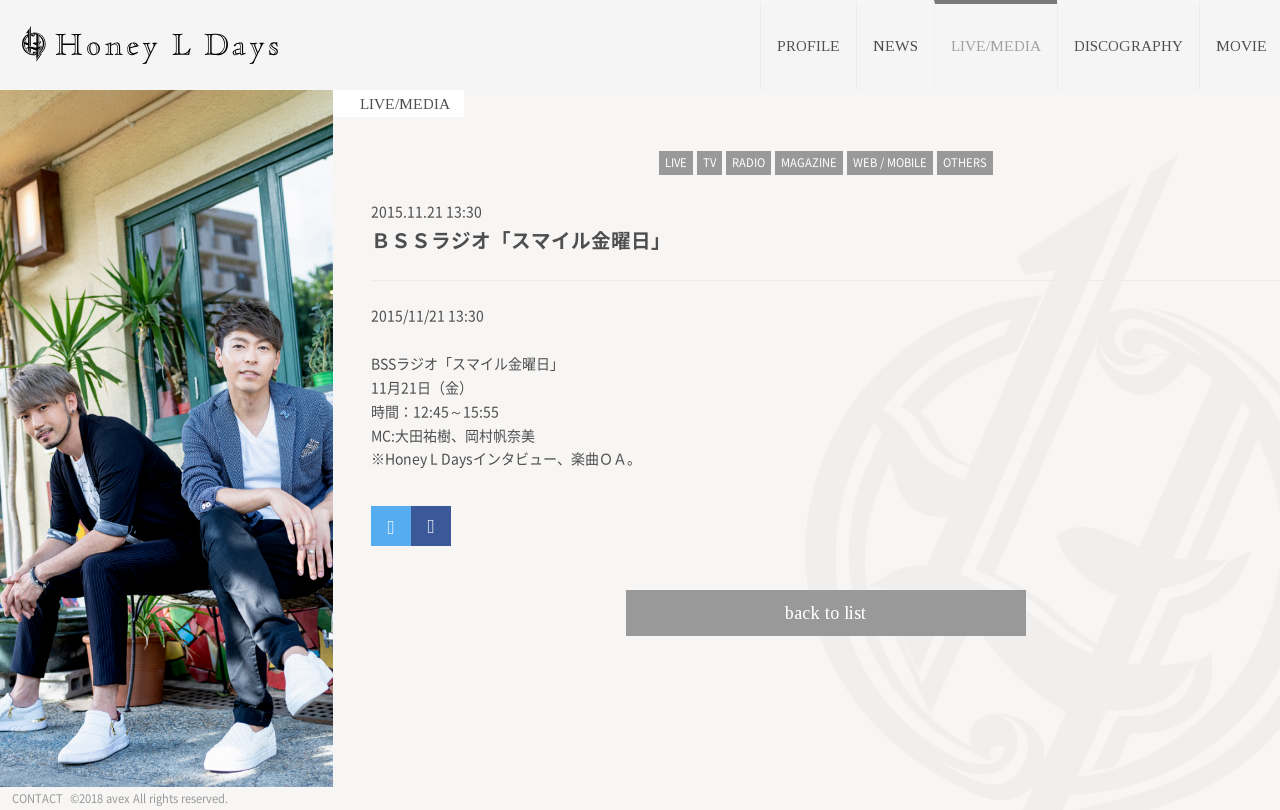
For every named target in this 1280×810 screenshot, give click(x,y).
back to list (825, 613)
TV (709, 162)
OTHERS (965, 162)
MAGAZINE (809, 162)
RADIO (748, 162)
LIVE (676, 162)
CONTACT (37, 798)
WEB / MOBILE (890, 162)
